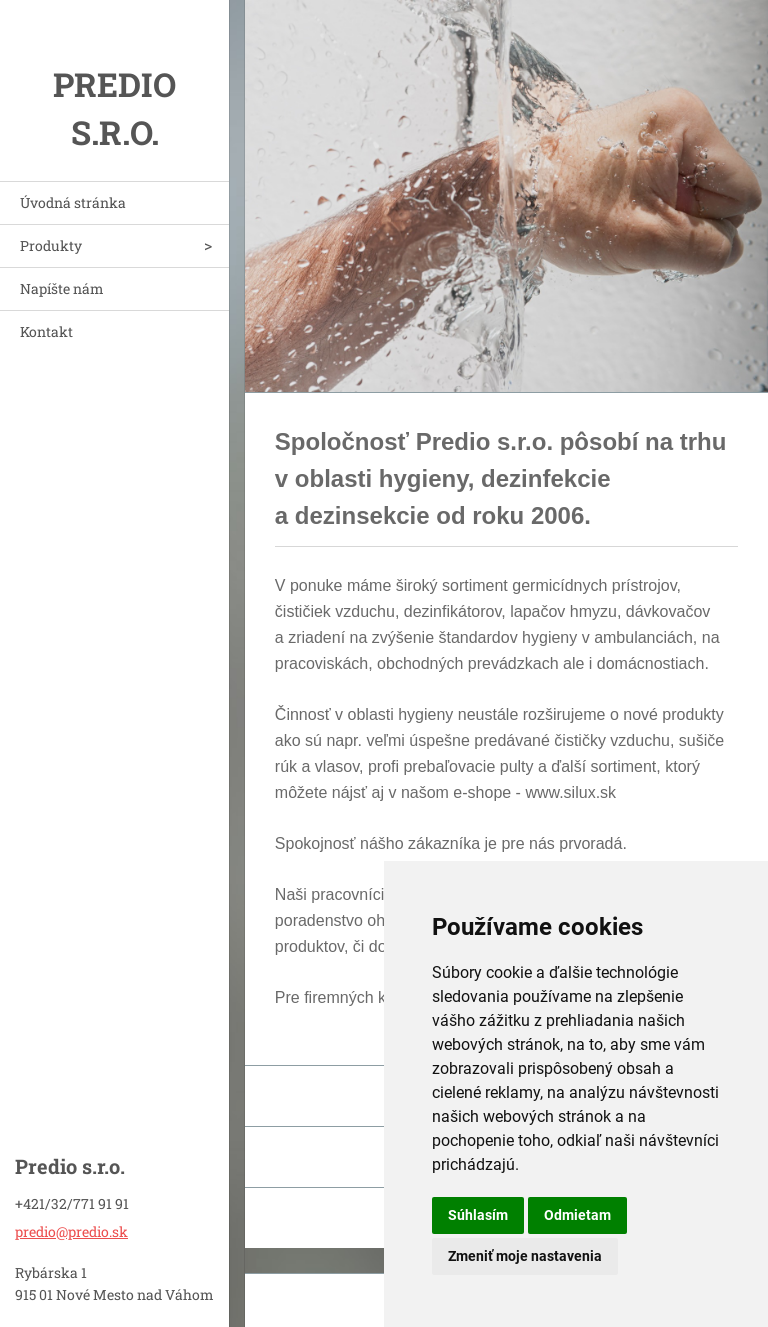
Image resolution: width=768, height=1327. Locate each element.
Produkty (51, 245)
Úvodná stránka (73, 202)
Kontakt (46, 331)
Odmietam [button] (577, 1215)
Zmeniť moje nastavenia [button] (525, 1256)
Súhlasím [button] (478, 1215)
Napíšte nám (62, 288)
